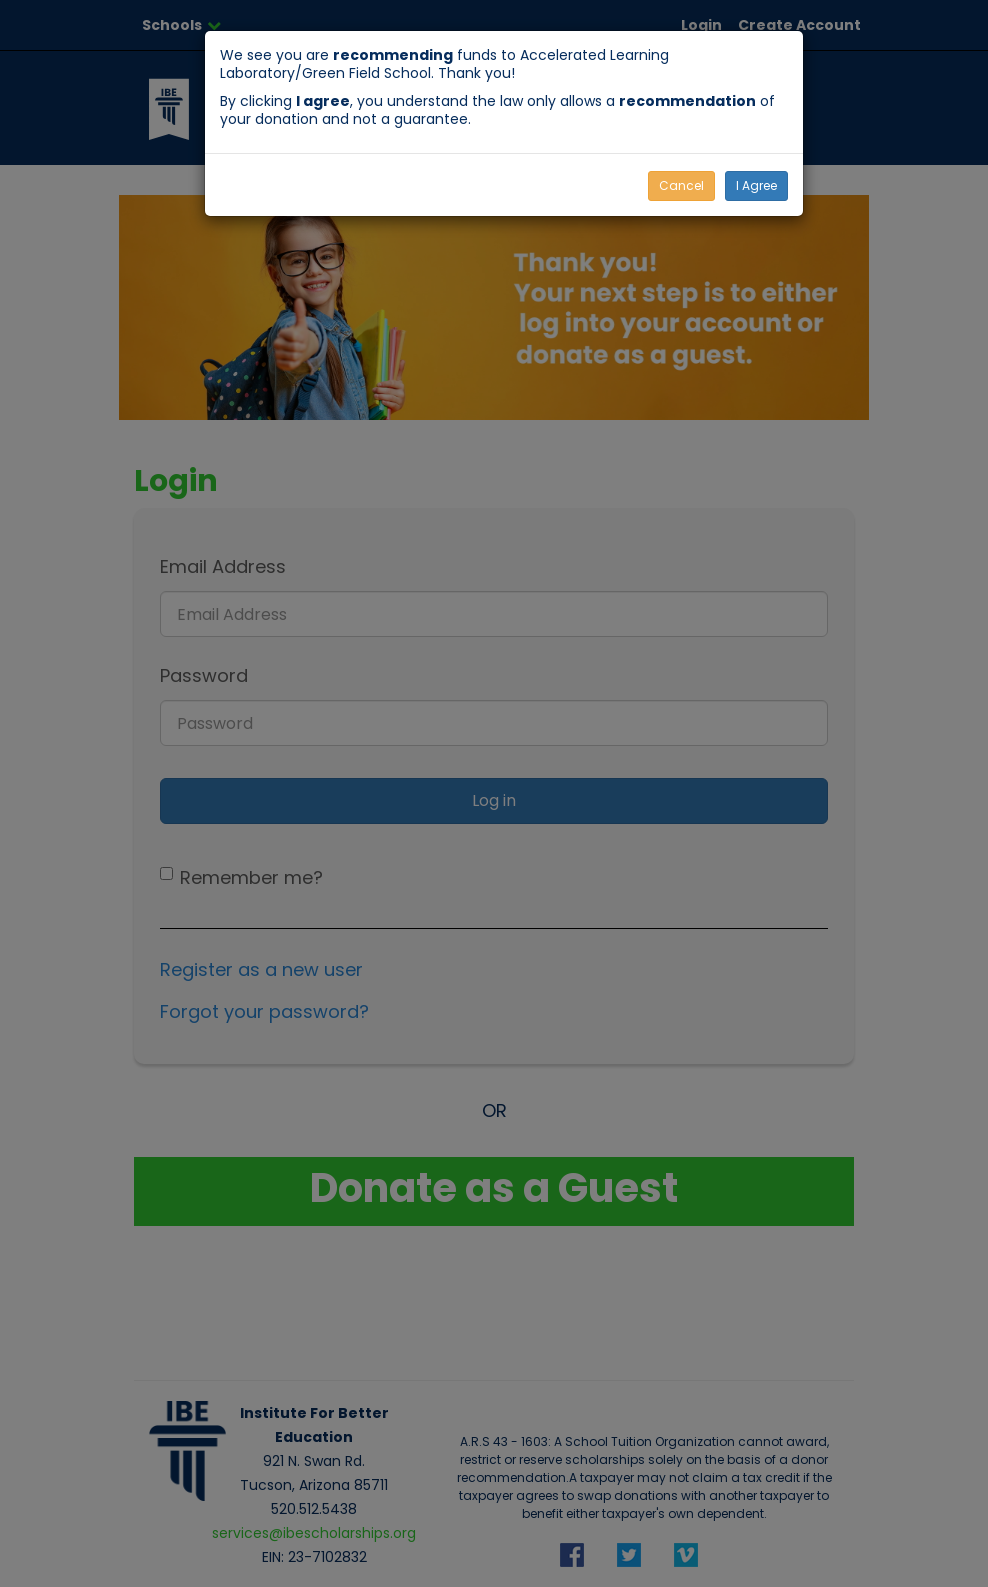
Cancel (681, 185)
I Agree (756, 185)
